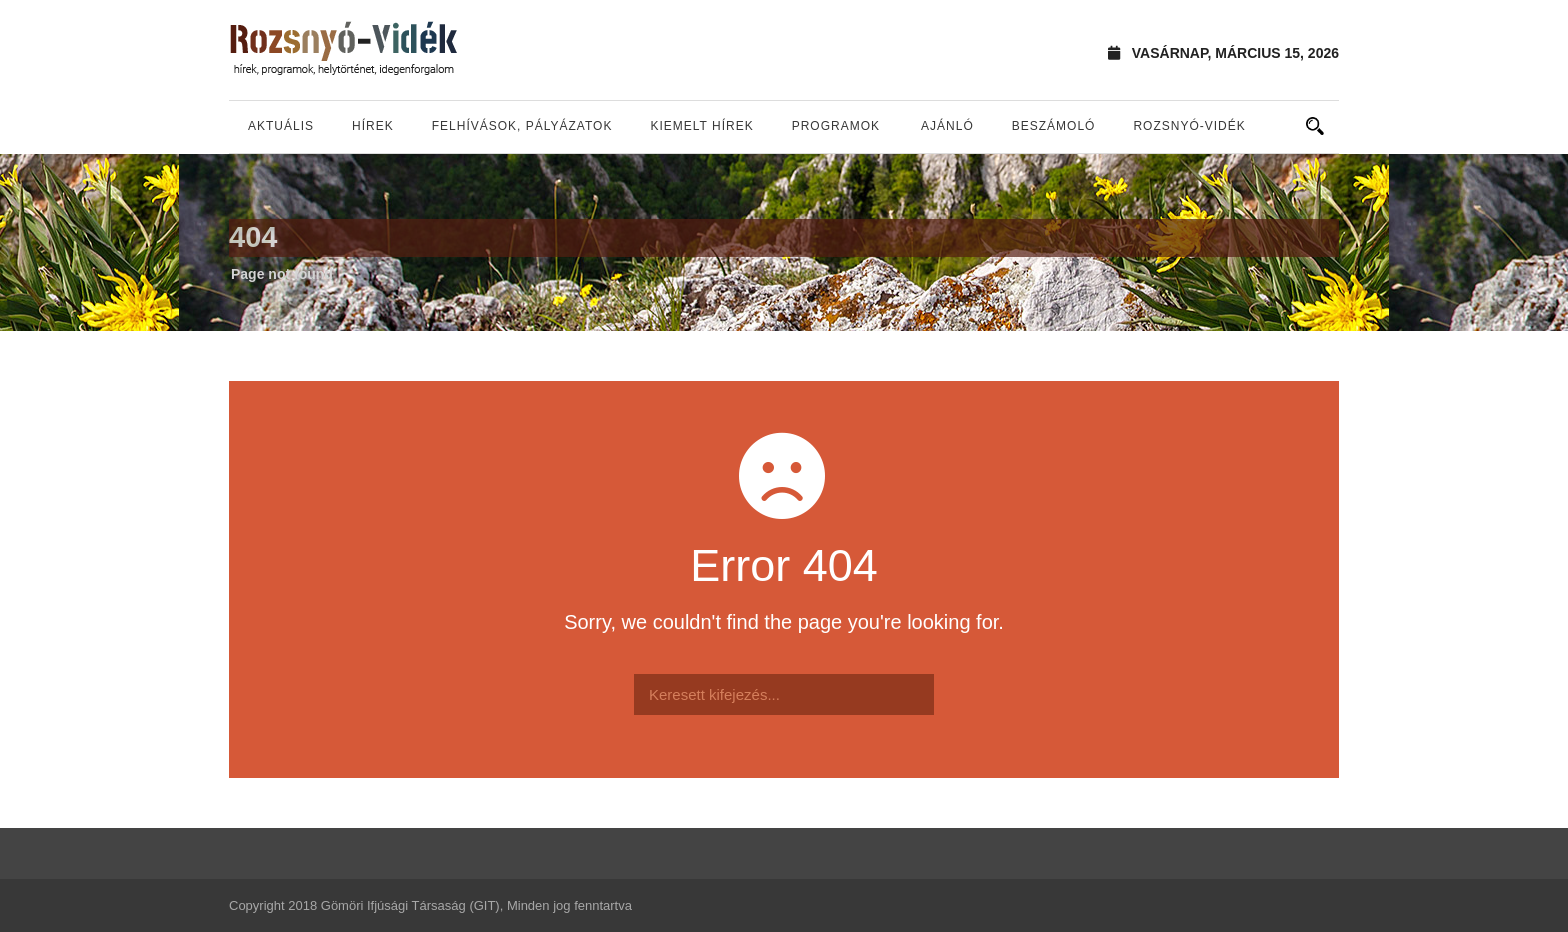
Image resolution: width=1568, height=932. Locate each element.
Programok (836, 126)
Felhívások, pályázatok (522, 126)
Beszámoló (1054, 126)
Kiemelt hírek (701, 126)
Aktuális (281, 126)
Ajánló (947, 126)
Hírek (373, 126)
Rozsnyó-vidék (1189, 126)
